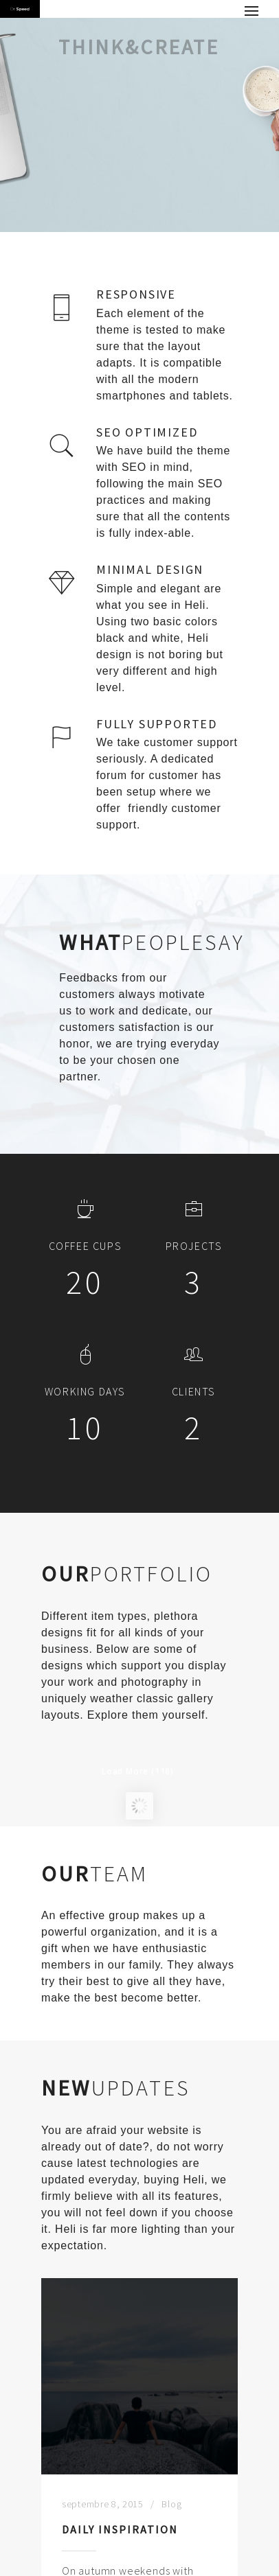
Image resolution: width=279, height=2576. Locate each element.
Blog (171, 2526)
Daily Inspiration (120, 2551)
